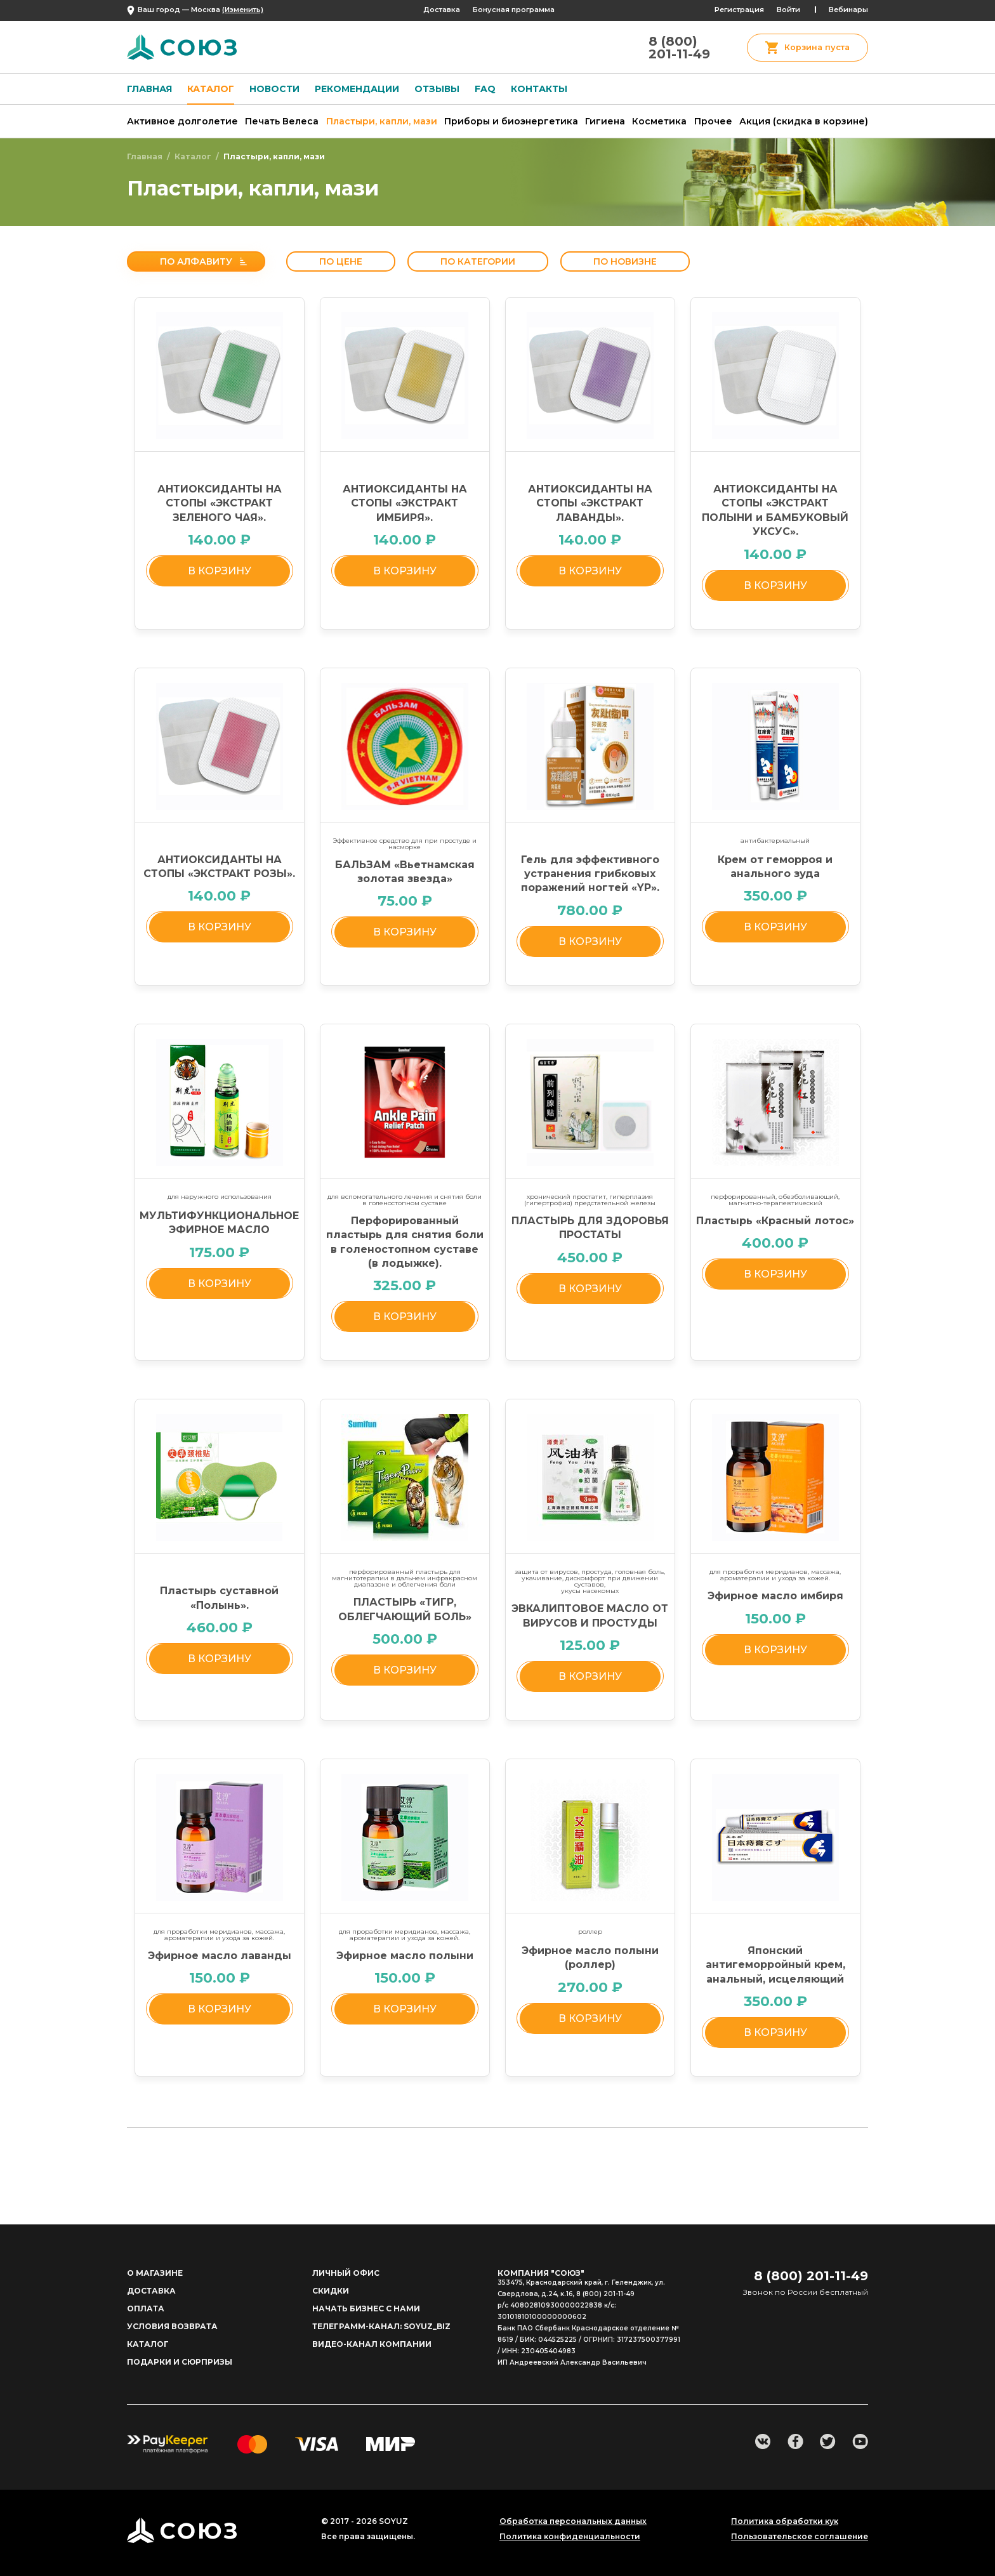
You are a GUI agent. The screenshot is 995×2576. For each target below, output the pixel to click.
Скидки (330, 2290)
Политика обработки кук (784, 2521)
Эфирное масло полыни (404, 1956)
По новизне (625, 261)
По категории (477, 261)
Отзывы (436, 89)
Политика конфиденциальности (569, 2536)
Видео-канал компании (372, 2344)
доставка (151, 2290)
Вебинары (848, 9)
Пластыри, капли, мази (381, 121)
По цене (340, 261)
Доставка (441, 9)
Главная (149, 89)
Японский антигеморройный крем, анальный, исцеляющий (775, 1965)
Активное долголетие (182, 121)
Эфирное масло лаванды (219, 1956)
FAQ (485, 89)
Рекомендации (357, 89)
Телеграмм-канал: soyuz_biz (381, 2326)
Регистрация (739, 9)
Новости (274, 89)
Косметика (659, 121)
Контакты (539, 89)
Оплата (145, 2308)
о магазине (155, 2273)
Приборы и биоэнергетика (511, 121)
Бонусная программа (514, 9)
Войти (788, 9)
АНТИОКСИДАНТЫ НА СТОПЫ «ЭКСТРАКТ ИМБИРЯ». (405, 503)
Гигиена (605, 121)
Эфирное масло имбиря (775, 1596)
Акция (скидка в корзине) (803, 121)
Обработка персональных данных (573, 2521)
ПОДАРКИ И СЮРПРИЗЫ (179, 2362)
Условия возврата (172, 2326)
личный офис (345, 2273)
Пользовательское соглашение (799, 2536)
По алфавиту (196, 261)
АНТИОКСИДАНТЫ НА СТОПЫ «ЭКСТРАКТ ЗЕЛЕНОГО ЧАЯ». (219, 503)
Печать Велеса (282, 121)
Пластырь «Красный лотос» (775, 1221)
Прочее (713, 121)
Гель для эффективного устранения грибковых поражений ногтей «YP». (590, 874)
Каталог (210, 89)
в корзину (220, 571)
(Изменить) (242, 9)
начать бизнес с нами (366, 2308)
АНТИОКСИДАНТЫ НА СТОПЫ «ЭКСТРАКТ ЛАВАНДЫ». (590, 503)
